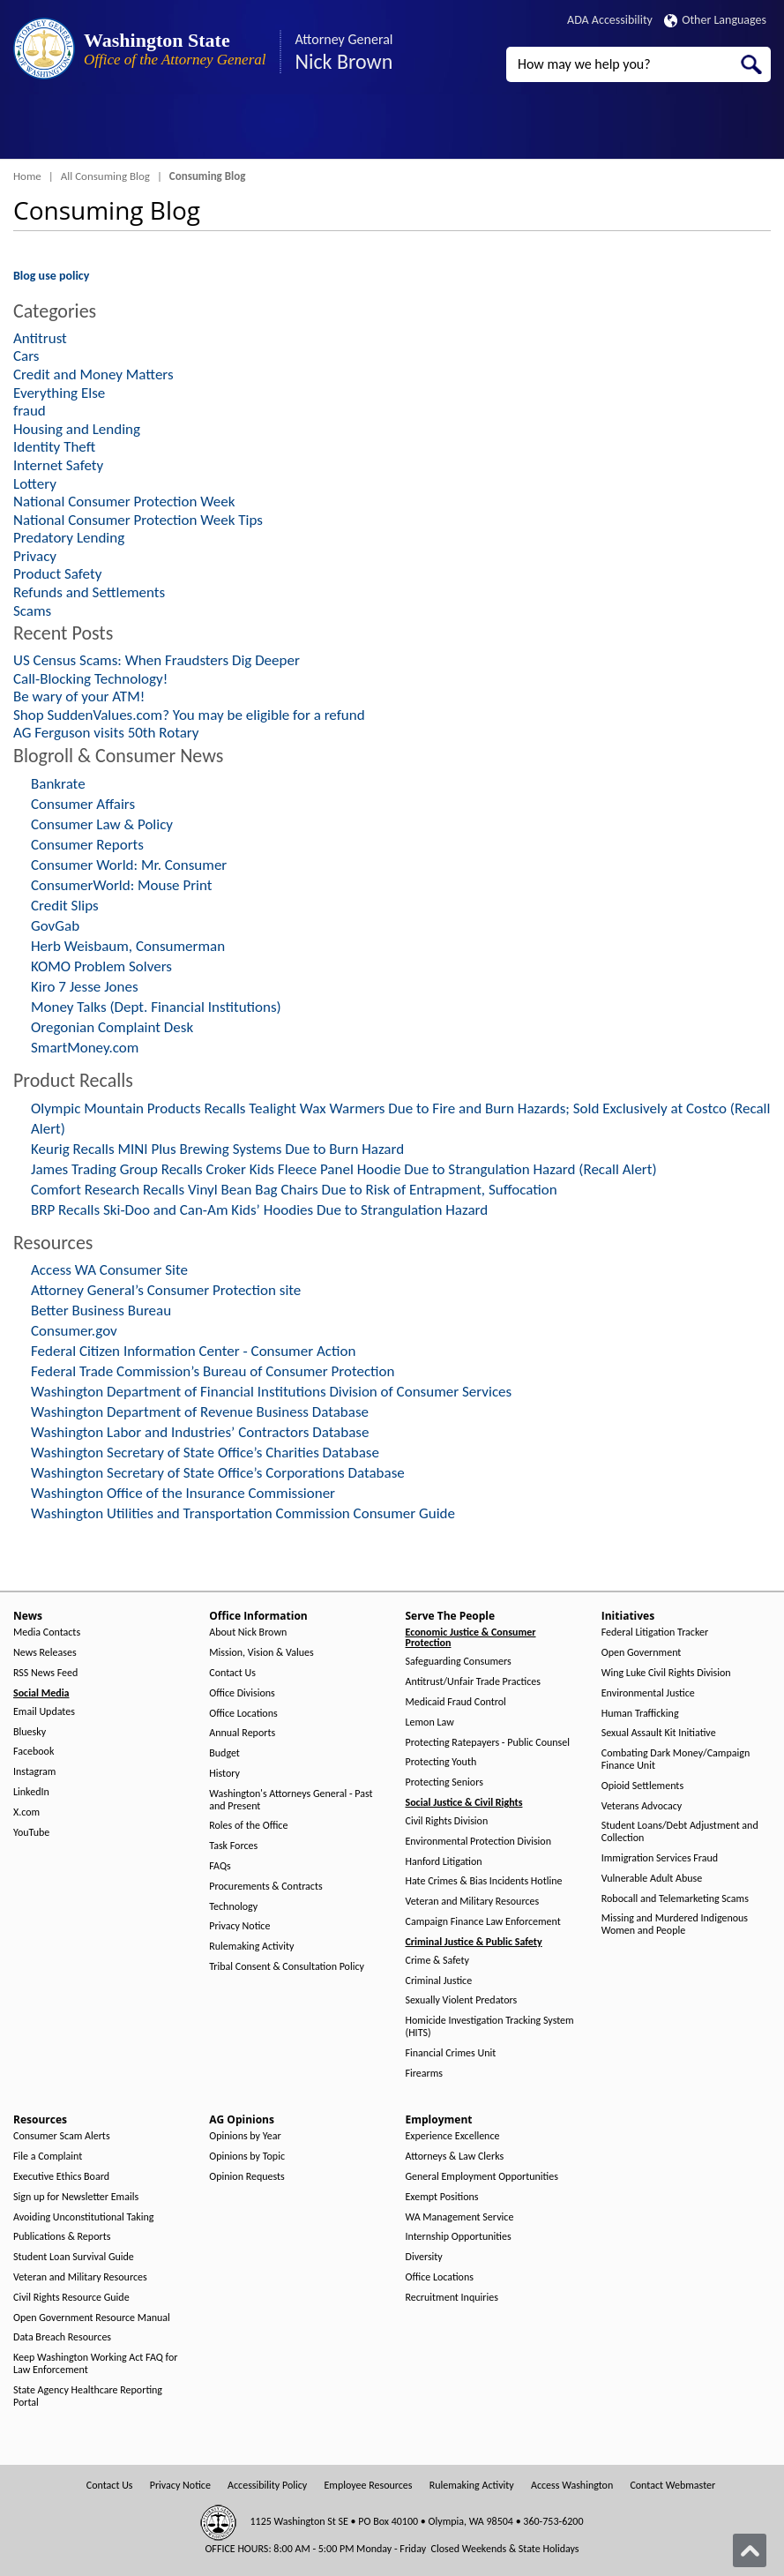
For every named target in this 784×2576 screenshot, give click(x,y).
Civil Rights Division (447, 1821)
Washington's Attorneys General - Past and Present (290, 1800)
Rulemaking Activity (251, 1946)
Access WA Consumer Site (109, 1270)
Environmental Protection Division (478, 1841)
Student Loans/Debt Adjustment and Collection (679, 1832)
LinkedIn (31, 1792)
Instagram (34, 1772)
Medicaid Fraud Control (456, 1702)
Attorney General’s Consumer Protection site (166, 1290)
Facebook (33, 1751)
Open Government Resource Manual (91, 2318)
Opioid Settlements (642, 1786)
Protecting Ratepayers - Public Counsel (488, 1743)
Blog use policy (51, 275)
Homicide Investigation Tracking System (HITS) (490, 2027)
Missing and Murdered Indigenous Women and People (674, 1924)
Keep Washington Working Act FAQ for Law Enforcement (95, 2364)
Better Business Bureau (101, 1310)
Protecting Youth (441, 1762)
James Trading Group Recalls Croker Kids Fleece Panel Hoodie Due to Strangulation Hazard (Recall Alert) (344, 1169)
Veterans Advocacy (642, 1806)
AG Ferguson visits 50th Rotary (106, 732)
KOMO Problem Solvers (101, 966)
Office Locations (243, 1713)
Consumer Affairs (83, 804)
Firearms (424, 2073)
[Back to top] (749, 2550)
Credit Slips (65, 905)
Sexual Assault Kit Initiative (658, 1733)
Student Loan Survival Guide (73, 2257)
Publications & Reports (61, 2237)
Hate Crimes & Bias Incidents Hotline (484, 1881)
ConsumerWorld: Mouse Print (122, 885)
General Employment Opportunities (482, 2177)
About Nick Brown (248, 1632)
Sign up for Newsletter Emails (75, 2197)
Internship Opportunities (458, 2237)
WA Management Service (460, 2217)
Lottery (34, 484)
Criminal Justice (439, 1981)
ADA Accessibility (610, 19)
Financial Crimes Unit (451, 2053)
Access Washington (572, 2485)
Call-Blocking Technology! (90, 679)
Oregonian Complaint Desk (112, 1027)
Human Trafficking (640, 1713)
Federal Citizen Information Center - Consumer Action (193, 1351)
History (224, 1773)
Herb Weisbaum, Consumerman (128, 946)
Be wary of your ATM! (79, 696)
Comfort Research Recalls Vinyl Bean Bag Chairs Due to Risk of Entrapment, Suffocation (294, 1189)
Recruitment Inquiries (452, 2297)
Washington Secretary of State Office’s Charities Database (205, 1452)
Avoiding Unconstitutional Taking (83, 2217)
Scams (32, 611)
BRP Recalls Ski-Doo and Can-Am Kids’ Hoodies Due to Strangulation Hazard (259, 1210)
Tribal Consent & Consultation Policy (286, 1967)
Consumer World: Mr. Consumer (129, 865)
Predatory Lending (68, 537)
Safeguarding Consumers (458, 1661)
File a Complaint (47, 2156)
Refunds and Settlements (89, 592)
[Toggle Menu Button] (29, 128)
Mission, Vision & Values (261, 1653)
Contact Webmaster (672, 2485)
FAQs (219, 1866)
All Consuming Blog (105, 176)
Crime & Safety (437, 1960)
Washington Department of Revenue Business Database (200, 1412)
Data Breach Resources (62, 2337)
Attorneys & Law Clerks (455, 2156)
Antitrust (40, 338)
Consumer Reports (87, 844)
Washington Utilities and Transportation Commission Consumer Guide (243, 1513)
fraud (29, 410)
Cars (26, 356)
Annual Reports (242, 1733)
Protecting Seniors (444, 1782)
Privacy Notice (239, 1926)
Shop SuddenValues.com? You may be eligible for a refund (189, 715)
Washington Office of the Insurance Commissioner (183, 1493)
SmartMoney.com (84, 1047)
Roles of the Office (248, 1825)
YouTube (31, 1832)
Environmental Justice (648, 1693)
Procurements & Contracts (265, 1886)
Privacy (34, 556)
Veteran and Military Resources (473, 1901)
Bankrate (58, 784)
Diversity (424, 2257)
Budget (224, 1753)
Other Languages (715, 19)
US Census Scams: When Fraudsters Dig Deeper (156, 660)
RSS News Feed (45, 1673)
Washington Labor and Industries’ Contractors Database (200, 1432)
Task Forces (233, 1846)
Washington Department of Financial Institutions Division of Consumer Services (271, 1391)
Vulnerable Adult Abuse (652, 1878)
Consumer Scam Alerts (61, 2136)
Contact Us (232, 1673)
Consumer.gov (74, 1331)
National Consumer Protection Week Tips (138, 520)
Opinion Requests (247, 2177)
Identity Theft (54, 447)
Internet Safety (58, 465)
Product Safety (57, 574)
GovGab (55, 926)
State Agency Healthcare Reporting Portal (87, 2396)
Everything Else (59, 393)
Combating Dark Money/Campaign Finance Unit (675, 1759)
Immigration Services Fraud (659, 1858)
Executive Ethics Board (61, 2177)
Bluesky (29, 1732)
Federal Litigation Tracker (654, 1632)
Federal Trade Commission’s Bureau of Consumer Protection (212, 1371)
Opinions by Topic (247, 2156)
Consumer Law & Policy (102, 824)
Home (27, 176)
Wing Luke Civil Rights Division (666, 1673)
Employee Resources (368, 2485)
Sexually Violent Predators (462, 2000)
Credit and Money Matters (93, 374)
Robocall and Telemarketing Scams (675, 1899)
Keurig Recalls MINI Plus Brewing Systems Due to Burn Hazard (217, 1149)
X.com (26, 1812)
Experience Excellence (453, 2136)
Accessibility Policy (267, 2485)
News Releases (45, 1653)
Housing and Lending (76, 429)
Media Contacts (46, 1632)
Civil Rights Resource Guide (71, 2297)
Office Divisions (241, 1693)
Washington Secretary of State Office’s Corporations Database (218, 1473)
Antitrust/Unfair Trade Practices (473, 1682)
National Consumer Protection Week (124, 501)
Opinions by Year (244, 2136)
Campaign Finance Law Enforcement (483, 1922)
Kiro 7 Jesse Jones (84, 986)
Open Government (641, 1653)
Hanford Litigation (444, 1862)
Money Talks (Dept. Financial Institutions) (156, 1007)
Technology (233, 1907)
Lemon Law (430, 1722)
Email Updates (44, 1712)
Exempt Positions (442, 2197)
